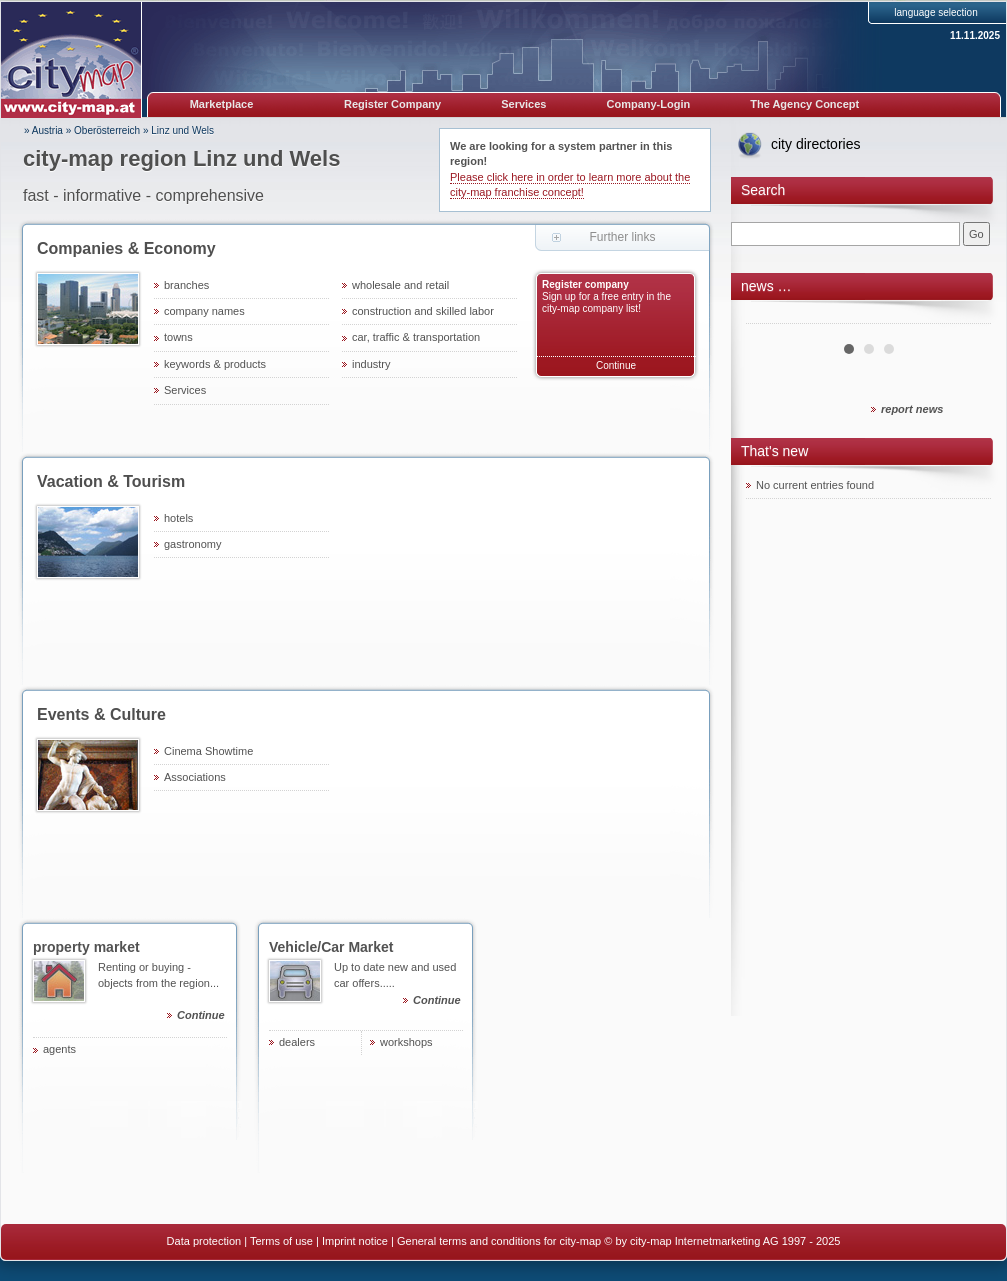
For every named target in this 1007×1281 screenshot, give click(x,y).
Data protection (204, 1241)
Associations (195, 777)
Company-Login (648, 104)
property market (86, 947)
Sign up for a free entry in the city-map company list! (606, 302)
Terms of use (281, 1241)
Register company (585, 284)
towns (178, 337)
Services (523, 104)
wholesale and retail (400, 285)
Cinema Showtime (208, 751)
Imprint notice (355, 1241)
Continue (616, 365)
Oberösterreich (107, 130)
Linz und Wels (182, 130)
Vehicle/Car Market (331, 947)
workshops (406, 1042)
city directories (815, 144)
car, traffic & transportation (416, 337)
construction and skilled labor (423, 311)
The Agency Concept (804, 104)
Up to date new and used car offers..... (398, 986)
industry (371, 364)
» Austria (43, 130)
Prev (772, 316)
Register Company (392, 104)
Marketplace (222, 104)
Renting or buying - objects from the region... (162, 994)
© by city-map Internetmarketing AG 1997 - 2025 (722, 1241)
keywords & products (215, 364)
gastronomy (192, 544)
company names (204, 311)
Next (965, 316)
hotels (178, 518)
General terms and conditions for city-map (499, 1241)
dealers (297, 1042)
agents (59, 1049)
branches (186, 285)
